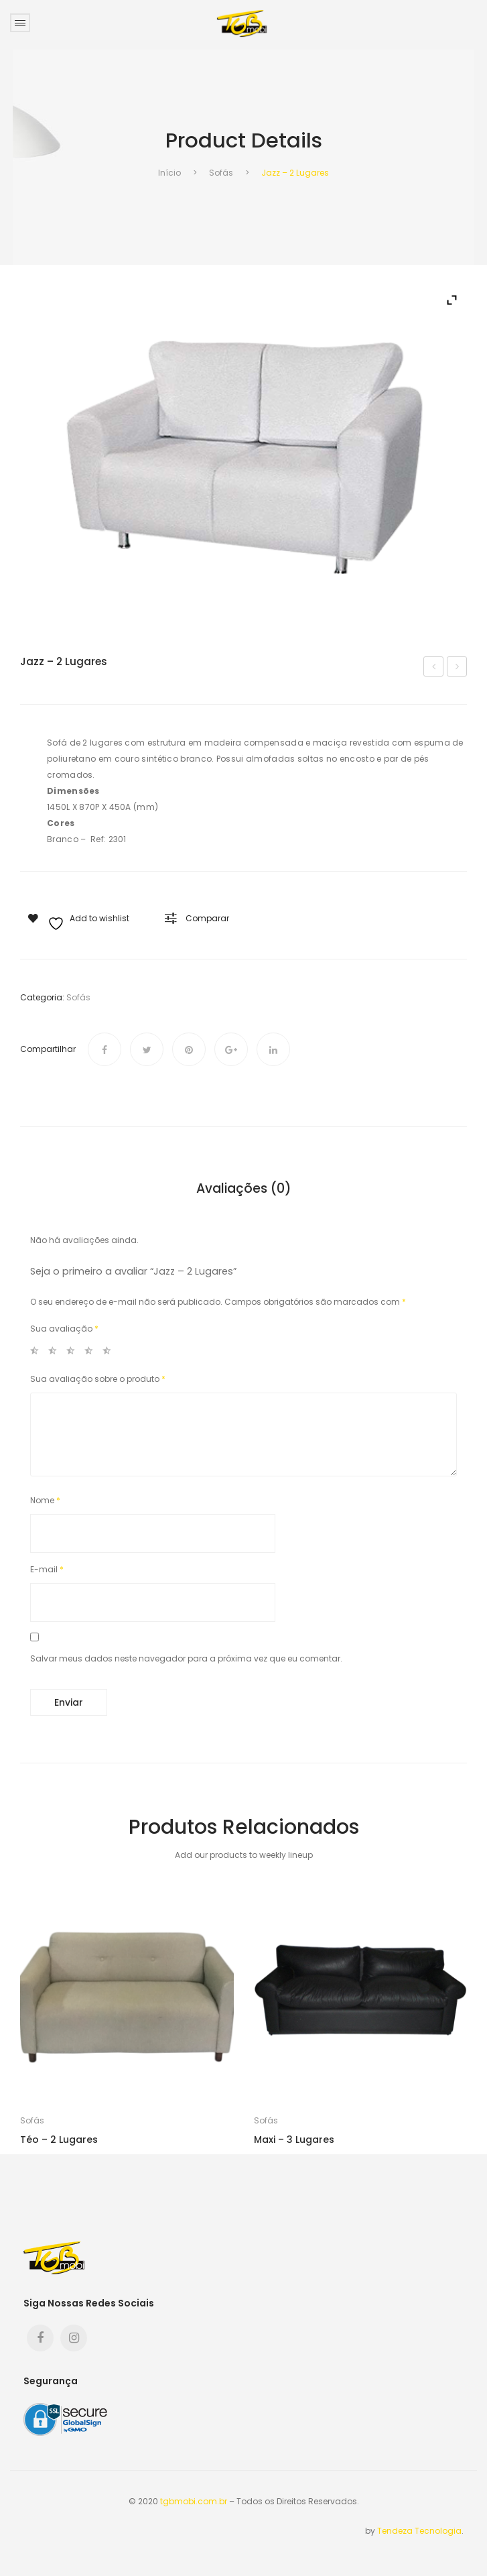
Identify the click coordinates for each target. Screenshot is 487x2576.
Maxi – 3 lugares (294, 2139)
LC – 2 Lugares (457, 668)
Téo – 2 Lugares (59, 2139)
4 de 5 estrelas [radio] (92, 1353)
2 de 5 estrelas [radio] (56, 1353)
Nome (45, 1500)
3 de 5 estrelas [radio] (74, 1353)
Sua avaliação (64, 1328)
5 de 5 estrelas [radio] (110, 1353)
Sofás (221, 172)
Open (20, 22)
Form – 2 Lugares (434, 668)
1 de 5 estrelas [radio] (38, 1353)
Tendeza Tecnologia (419, 2530)
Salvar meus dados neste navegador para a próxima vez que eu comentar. (186, 1658)
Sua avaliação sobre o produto (97, 1379)
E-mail (47, 1569)
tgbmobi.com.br (193, 2501)
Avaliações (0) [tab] (243, 1189)
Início (169, 172)
